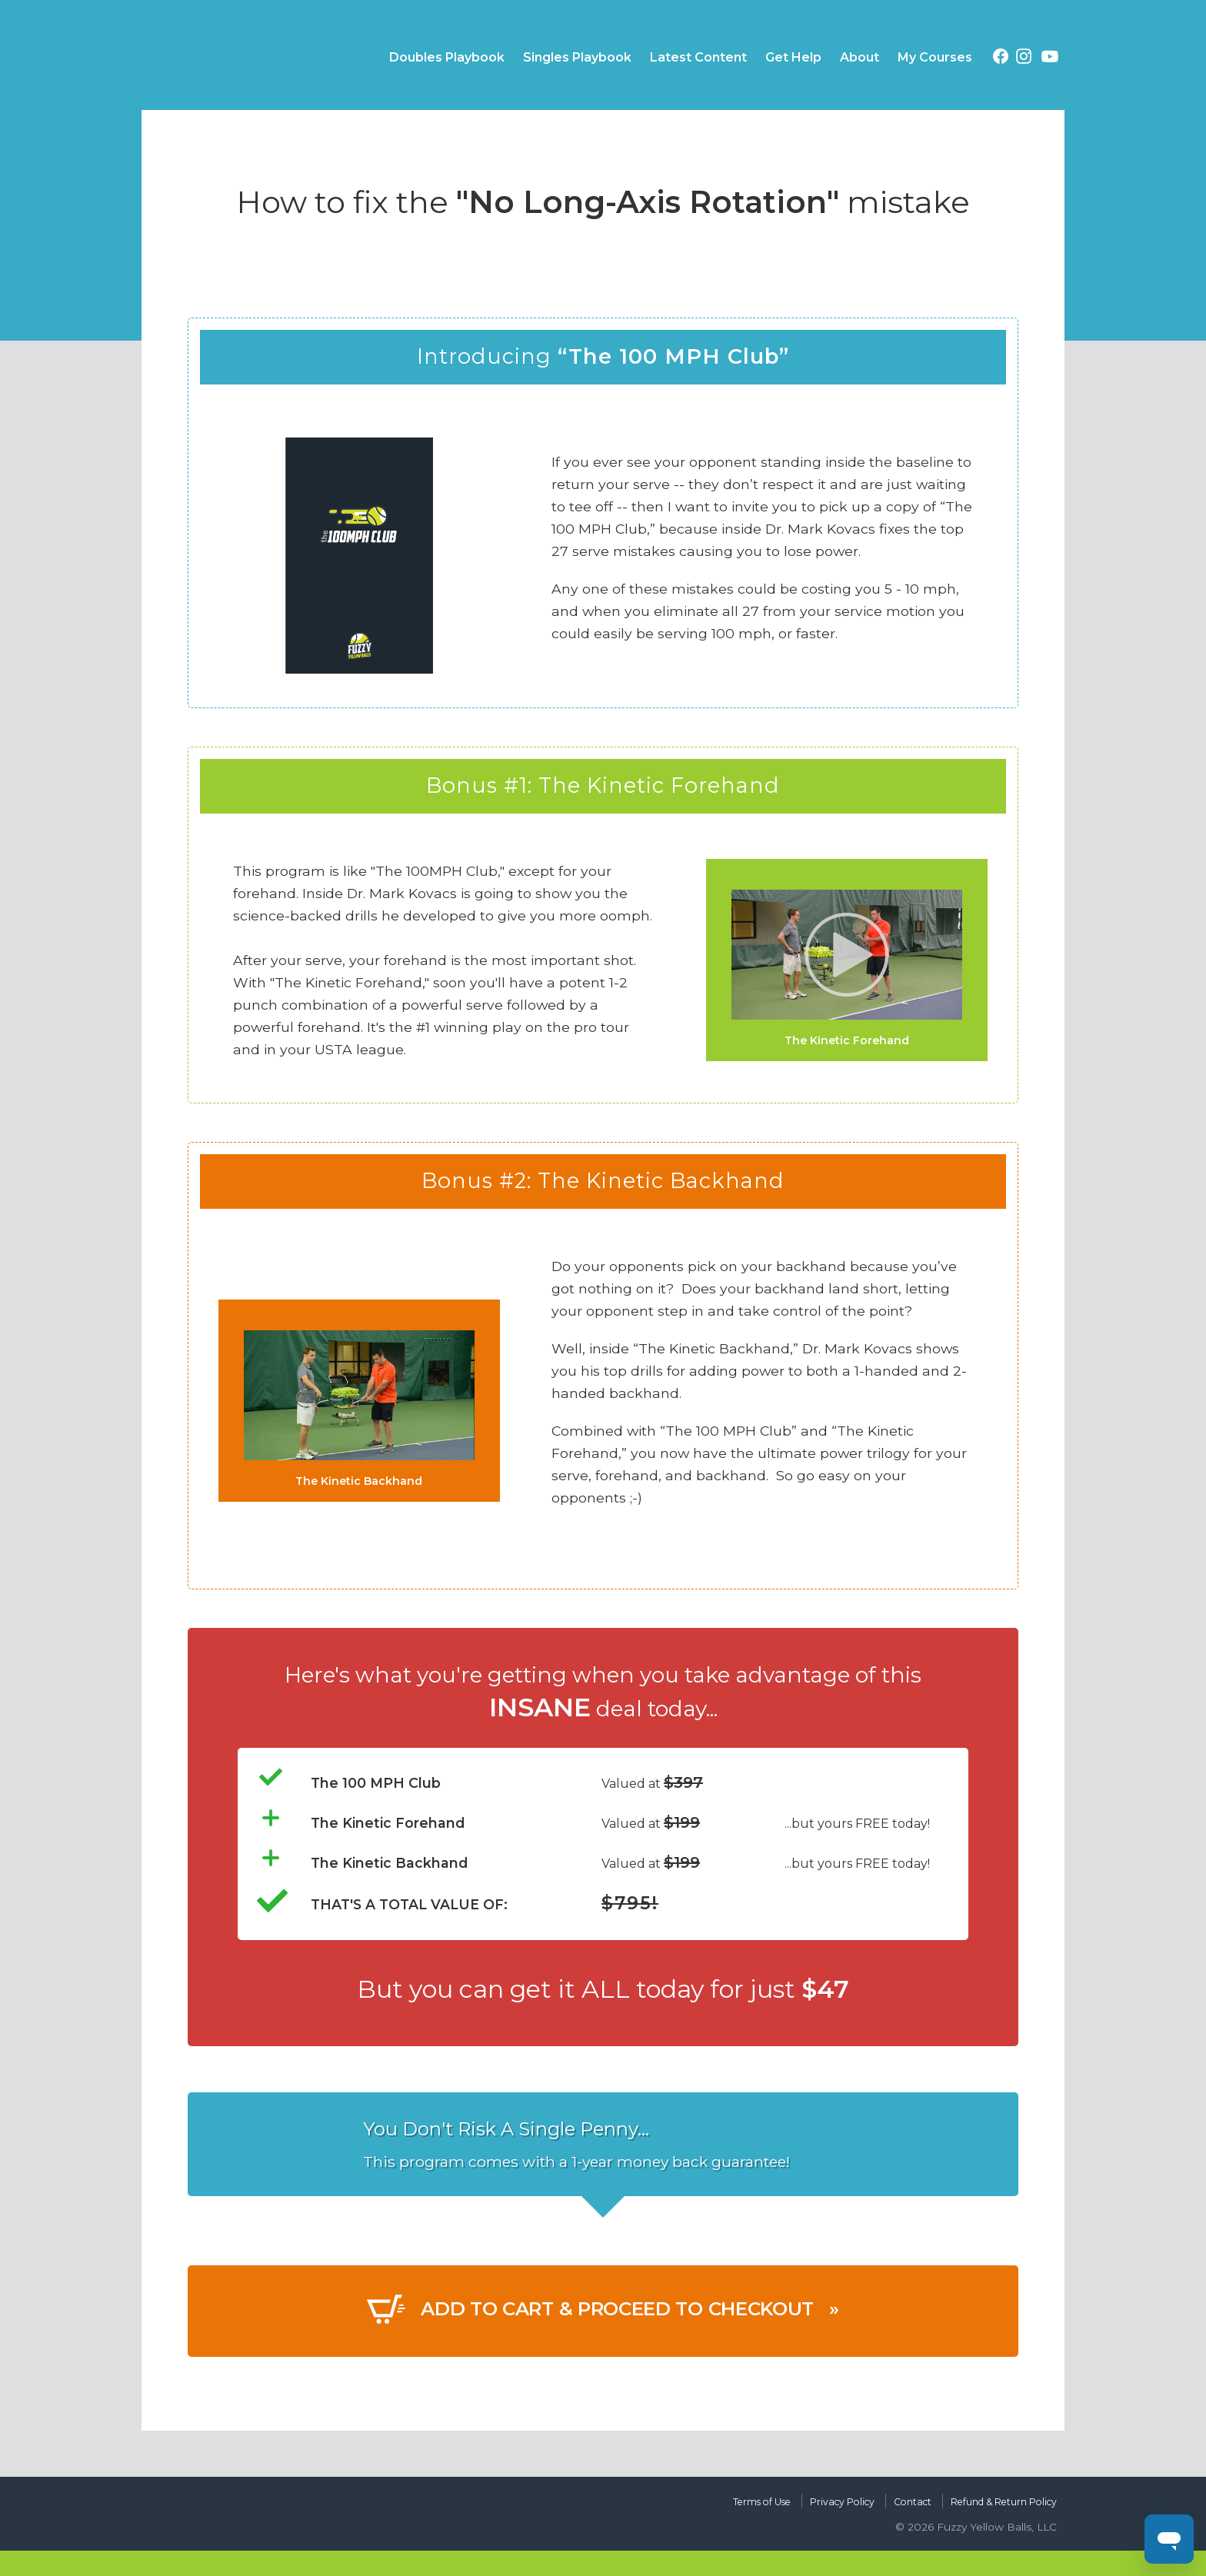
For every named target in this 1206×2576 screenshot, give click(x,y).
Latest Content (698, 57)
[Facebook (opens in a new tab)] (1000, 58)
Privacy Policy (804, 2496)
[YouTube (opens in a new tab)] (1050, 59)
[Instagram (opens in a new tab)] (1023, 58)
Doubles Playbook (447, 57)
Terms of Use (710, 2496)
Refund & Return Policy (991, 2496)
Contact (884, 2496)
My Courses (935, 57)
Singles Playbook (577, 57)
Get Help (793, 57)
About (859, 57)
